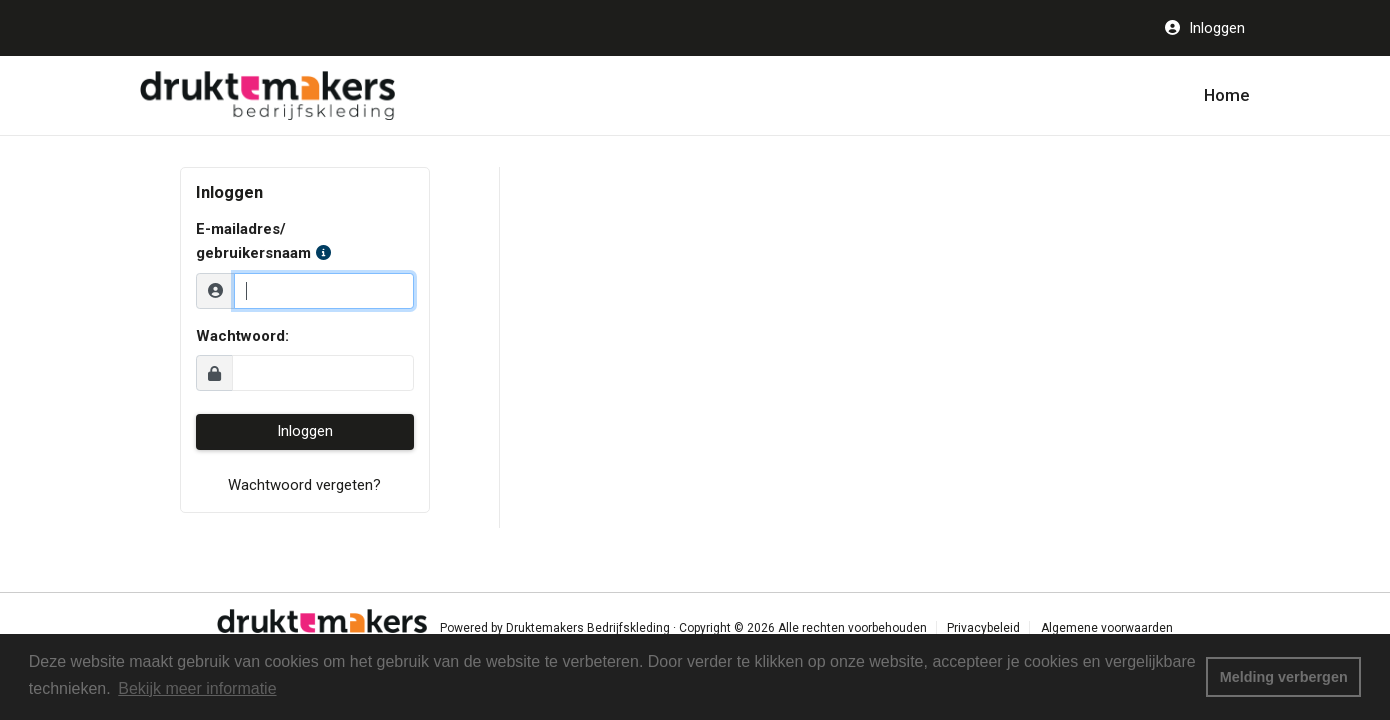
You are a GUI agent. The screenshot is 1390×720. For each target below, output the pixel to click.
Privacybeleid (983, 628)
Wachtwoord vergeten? (304, 485)
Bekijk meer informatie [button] (197, 688)
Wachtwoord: (242, 336)
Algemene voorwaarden (1107, 628)
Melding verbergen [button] (1284, 677)
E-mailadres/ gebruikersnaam (263, 241)
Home (1227, 95)
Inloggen (1215, 28)
